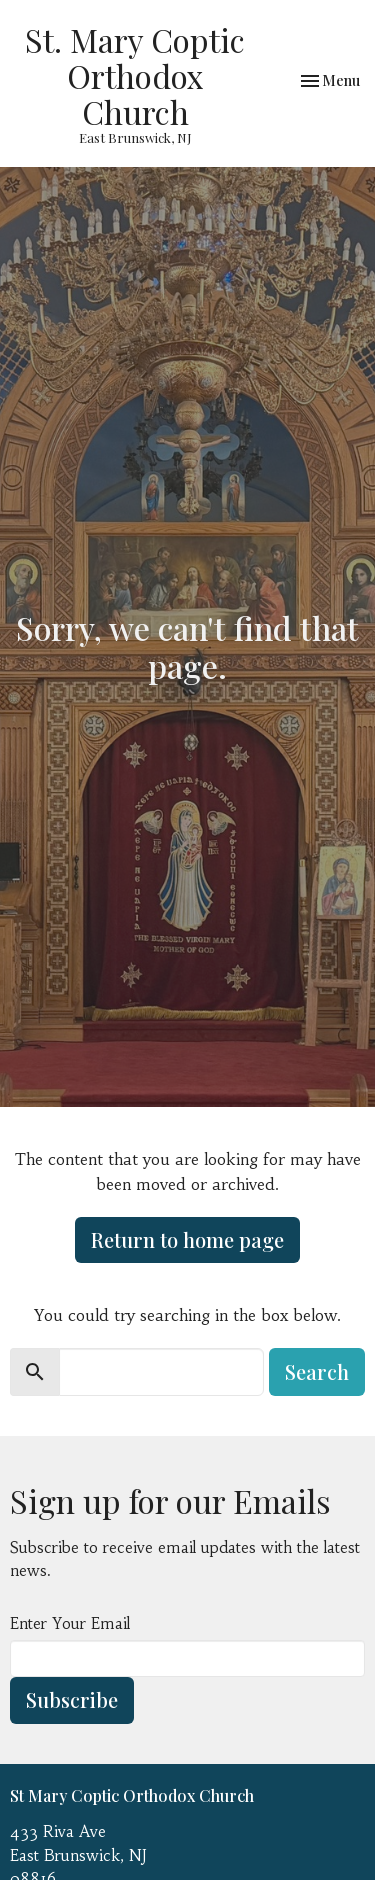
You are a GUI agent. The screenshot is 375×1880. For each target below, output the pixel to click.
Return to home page (187, 1239)
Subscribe (72, 1699)
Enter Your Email (70, 1623)
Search (317, 1371)
